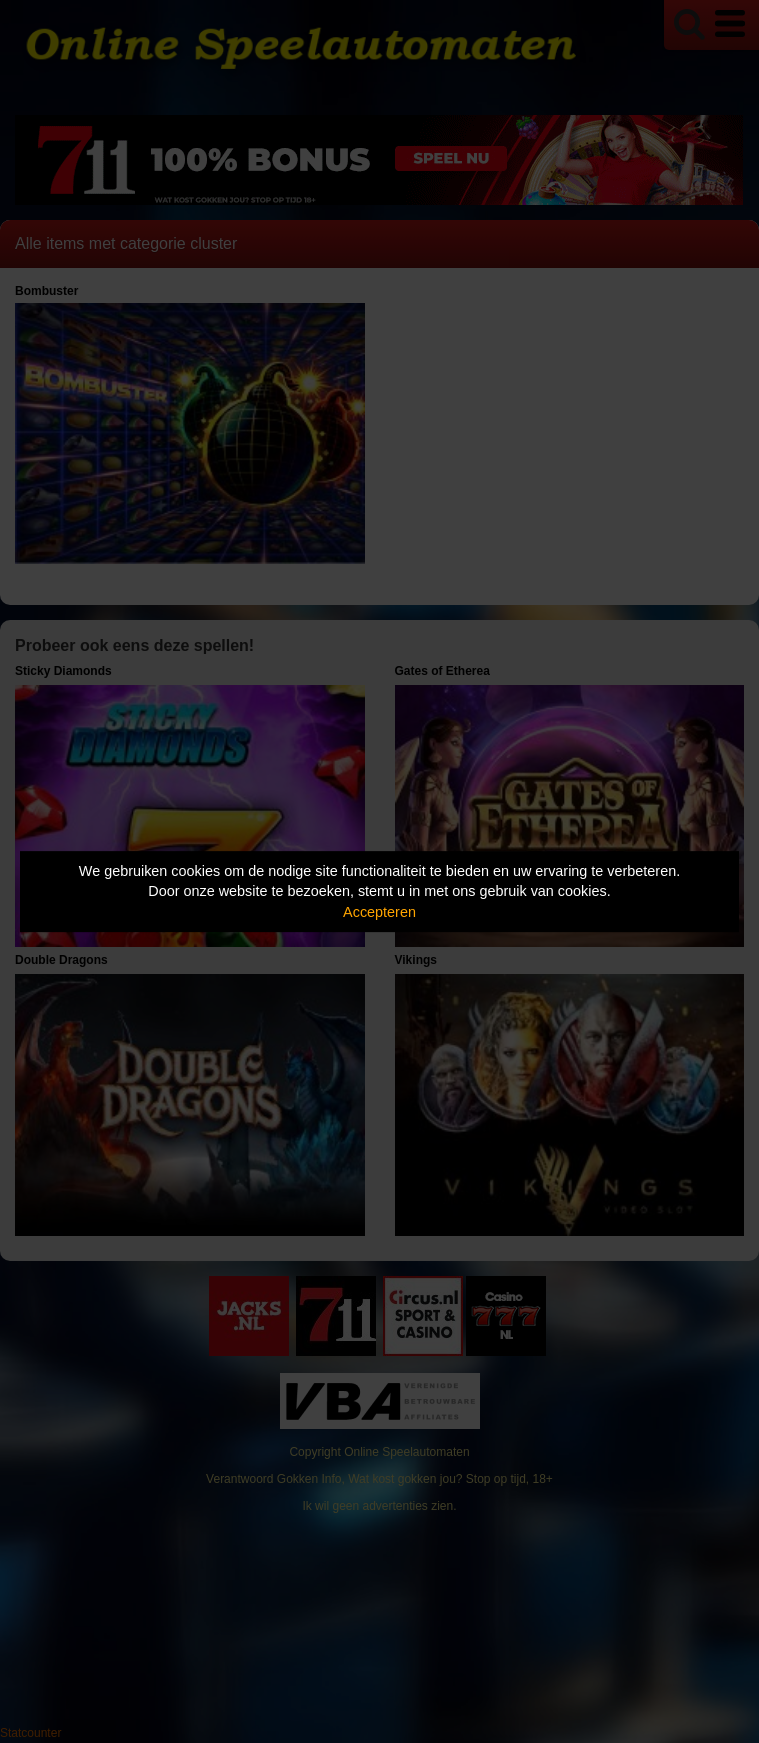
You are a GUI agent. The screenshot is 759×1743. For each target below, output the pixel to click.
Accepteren (379, 912)
